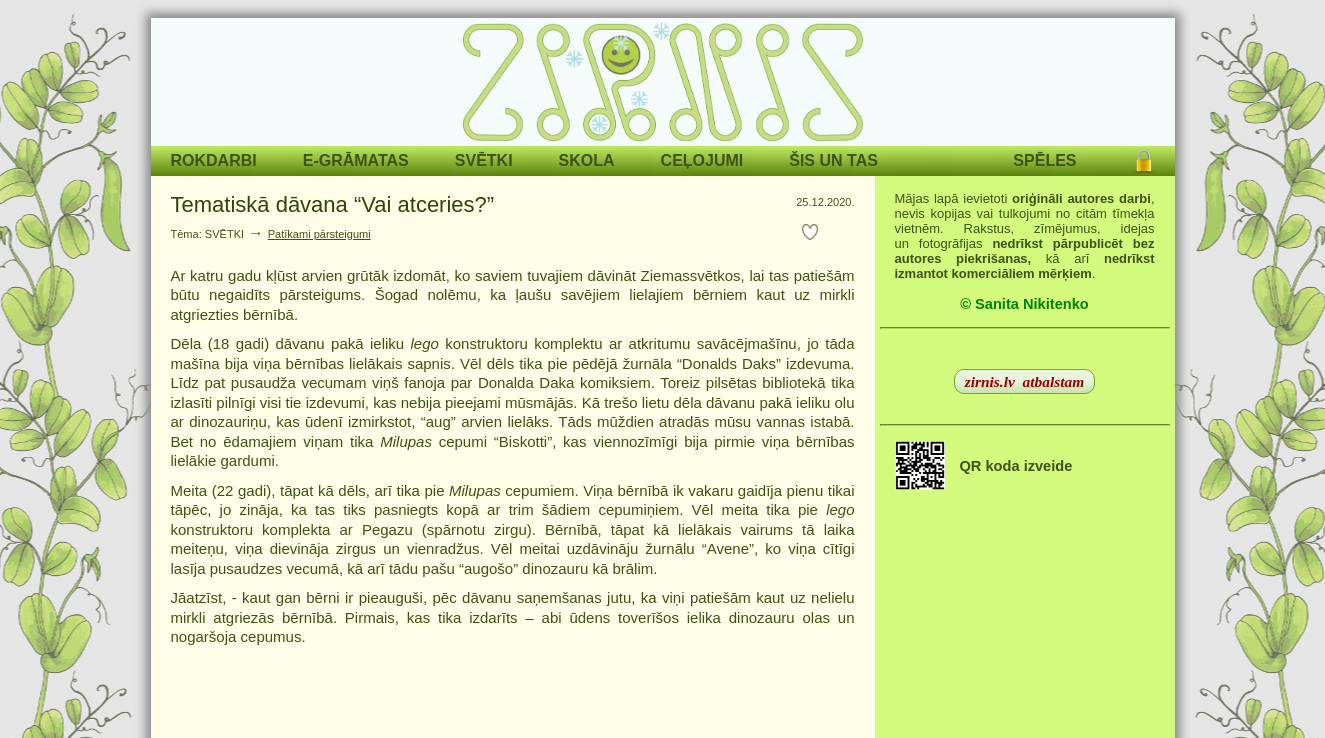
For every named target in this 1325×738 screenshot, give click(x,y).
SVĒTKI (484, 160)
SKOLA (587, 160)
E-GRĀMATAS (356, 160)
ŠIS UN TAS (833, 160)
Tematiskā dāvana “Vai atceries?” (333, 204)
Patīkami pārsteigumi (319, 234)
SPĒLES (1044, 160)
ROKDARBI (214, 160)
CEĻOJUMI (702, 160)
